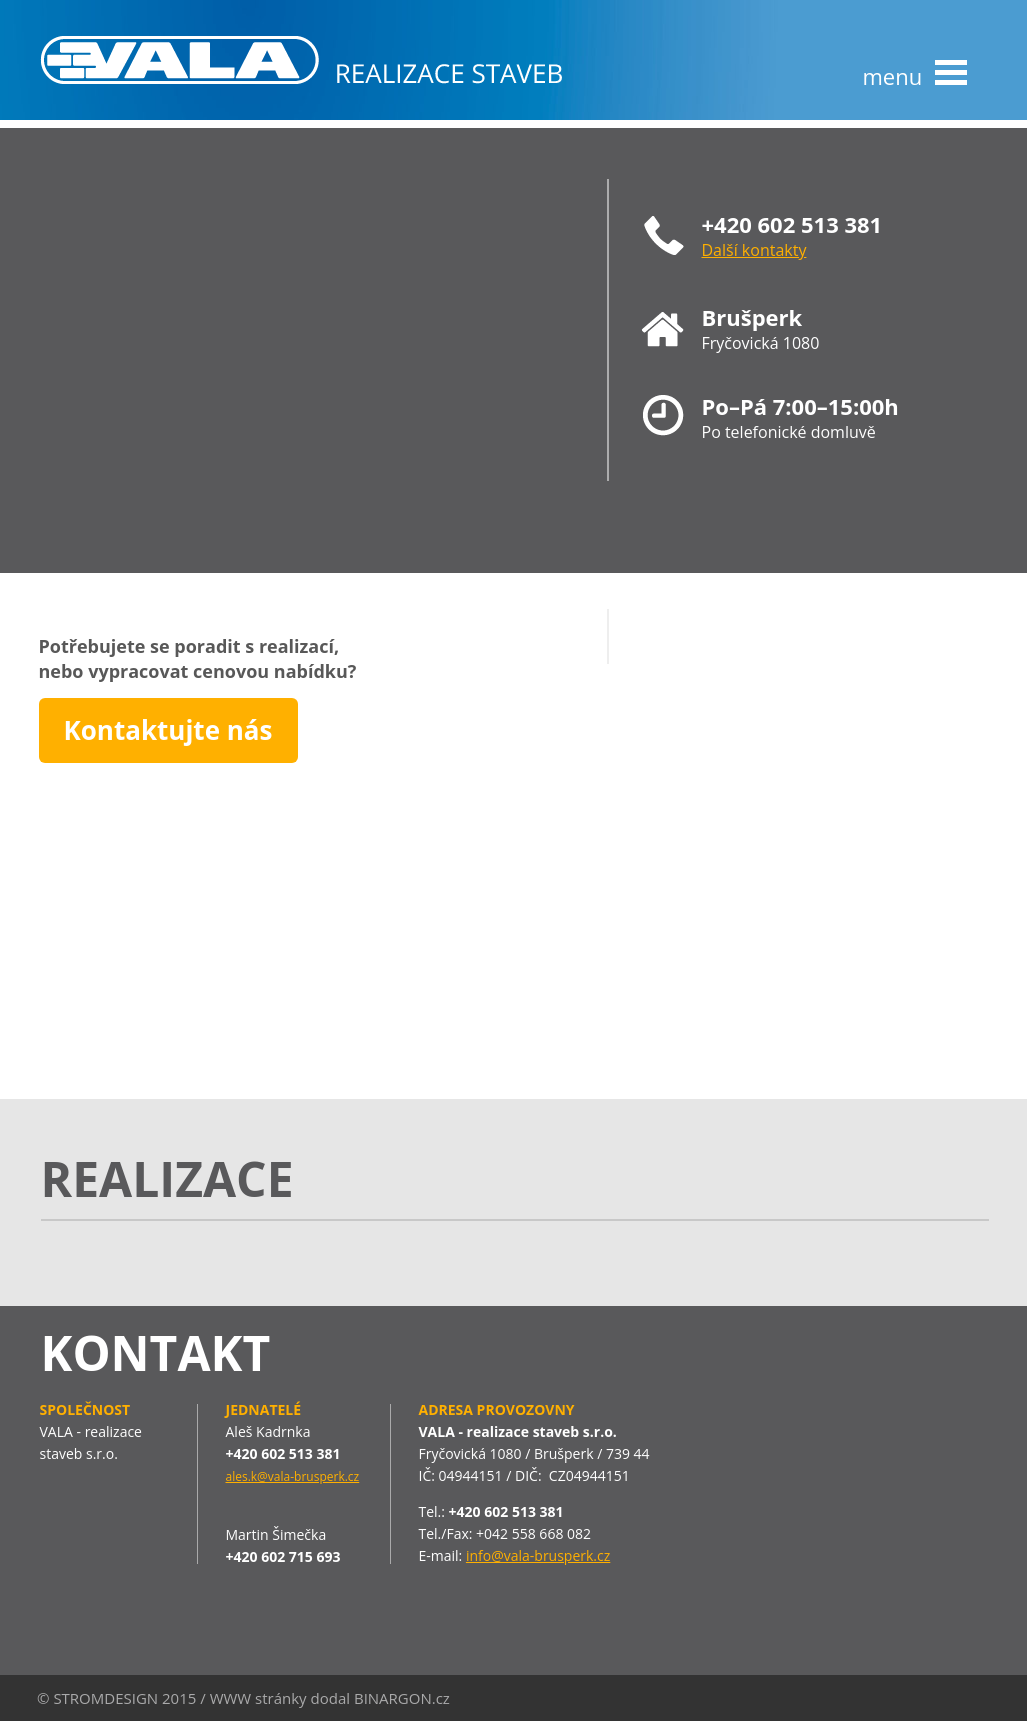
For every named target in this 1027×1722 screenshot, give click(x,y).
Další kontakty (754, 250)
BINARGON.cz (402, 1698)
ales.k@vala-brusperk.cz (293, 1476)
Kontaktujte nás (168, 730)
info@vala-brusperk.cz (538, 1555)
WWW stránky (258, 1698)
